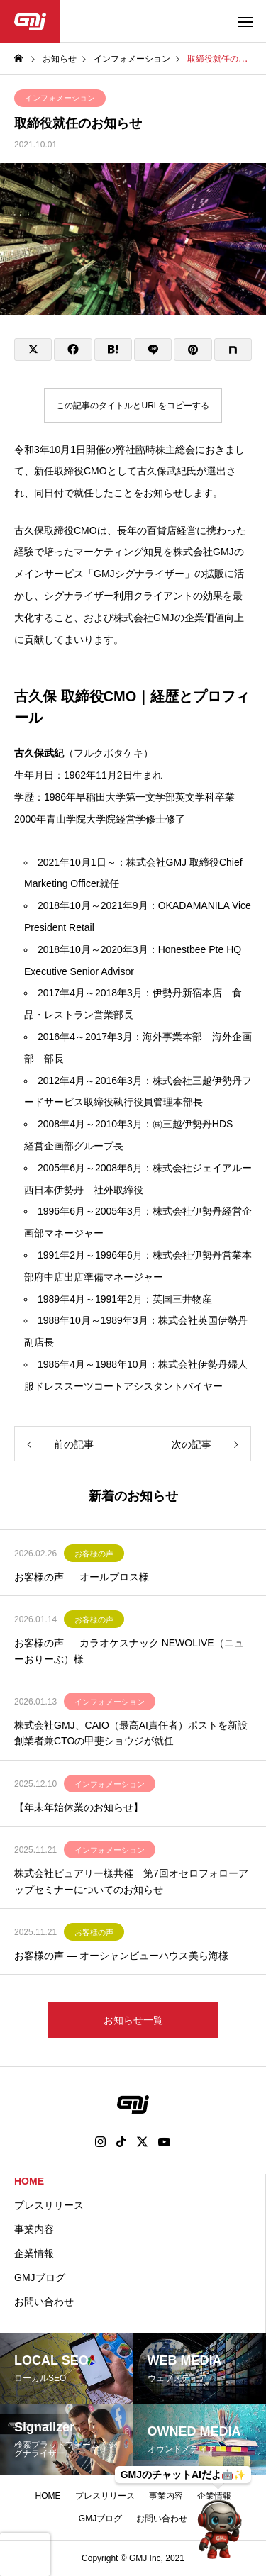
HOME (29, 2181)
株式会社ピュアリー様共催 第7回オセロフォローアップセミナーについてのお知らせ (131, 1881)
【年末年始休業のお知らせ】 (78, 1807)
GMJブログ (39, 2277)
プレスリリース (49, 2205)
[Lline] (153, 349)
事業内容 (34, 2229)
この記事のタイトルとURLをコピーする (132, 406)
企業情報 (34, 2253)
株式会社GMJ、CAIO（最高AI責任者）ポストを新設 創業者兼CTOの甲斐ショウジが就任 (133, 1732)
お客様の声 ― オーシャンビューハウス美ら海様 (121, 1955)
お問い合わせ (44, 2301)
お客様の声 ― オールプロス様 (81, 1577)
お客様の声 (93, 1553)
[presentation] (25, 2554)
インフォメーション (60, 98)
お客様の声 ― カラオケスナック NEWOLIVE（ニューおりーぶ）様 (129, 1650)
